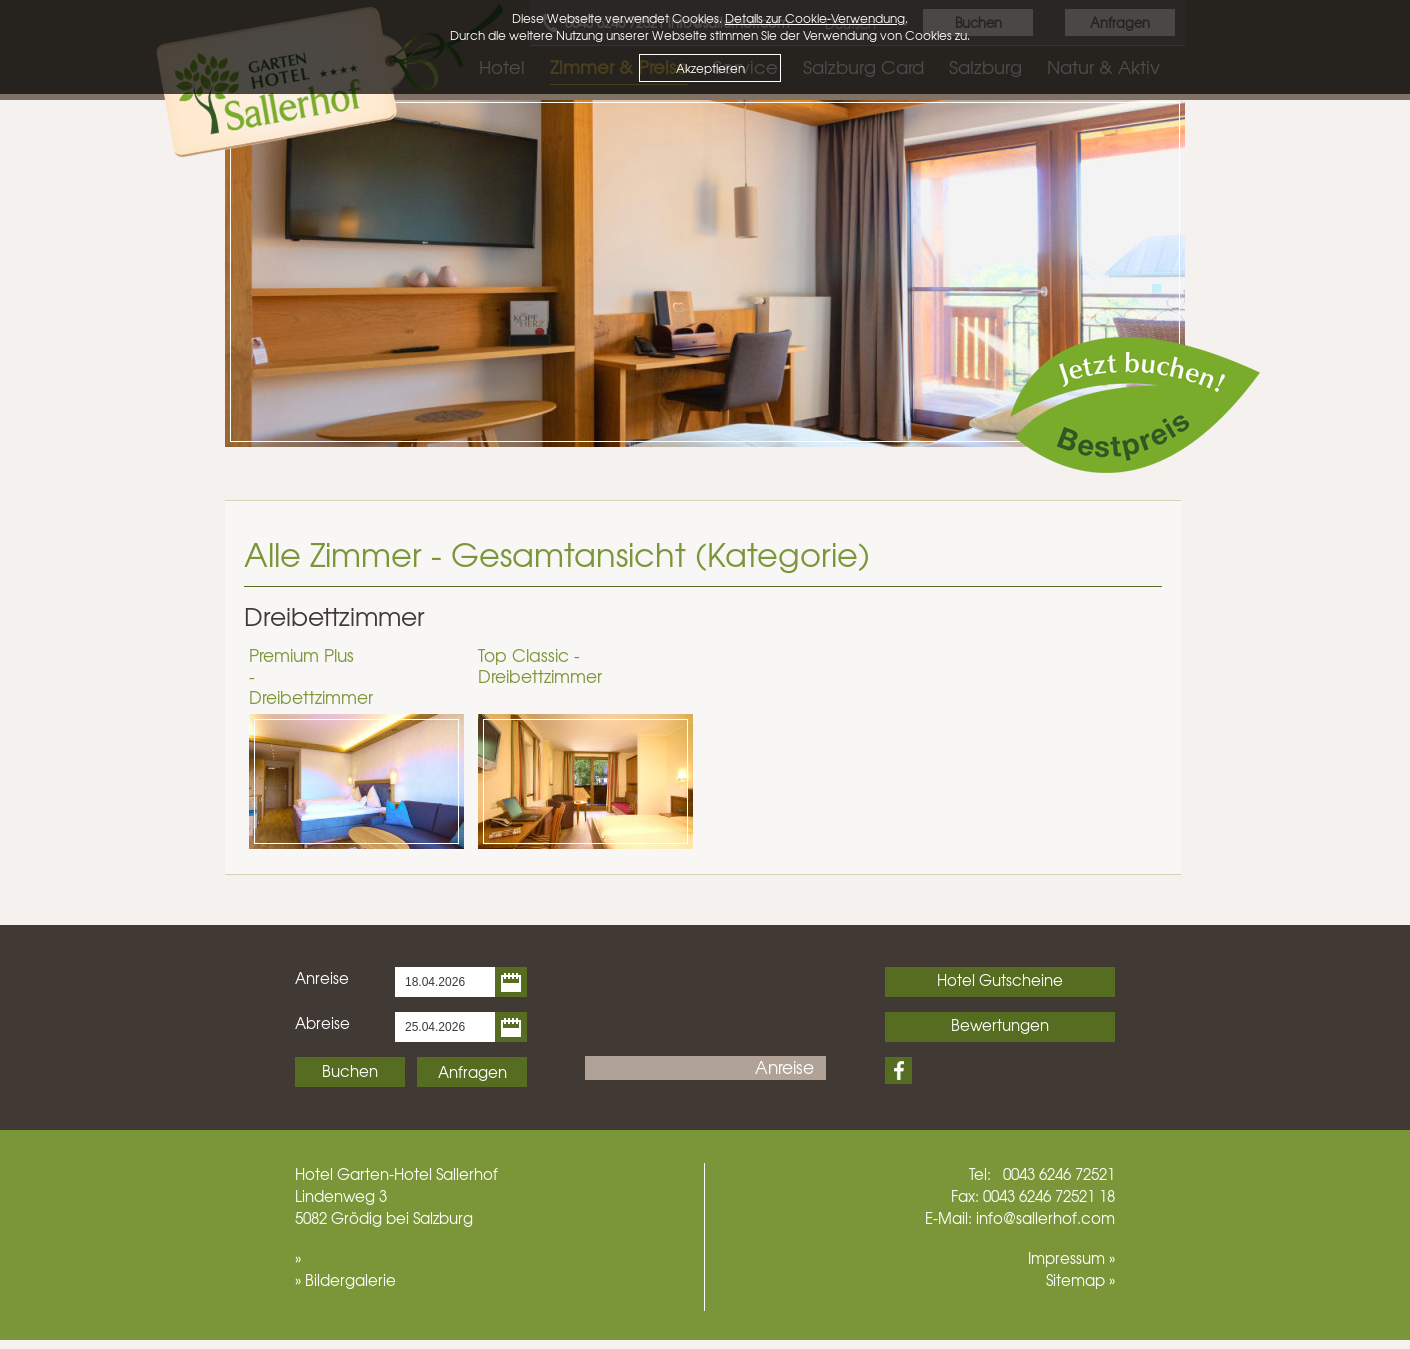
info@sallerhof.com (1045, 1218)
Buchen (350, 1071)
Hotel (314, 1174)
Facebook (898, 1070)
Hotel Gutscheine (1000, 980)
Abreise (322, 1023)
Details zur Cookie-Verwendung (815, 18)
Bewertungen (1000, 1025)
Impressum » (1071, 1258)
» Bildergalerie (345, 1280)
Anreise (322, 978)
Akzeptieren (710, 68)
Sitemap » (1080, 1280)
